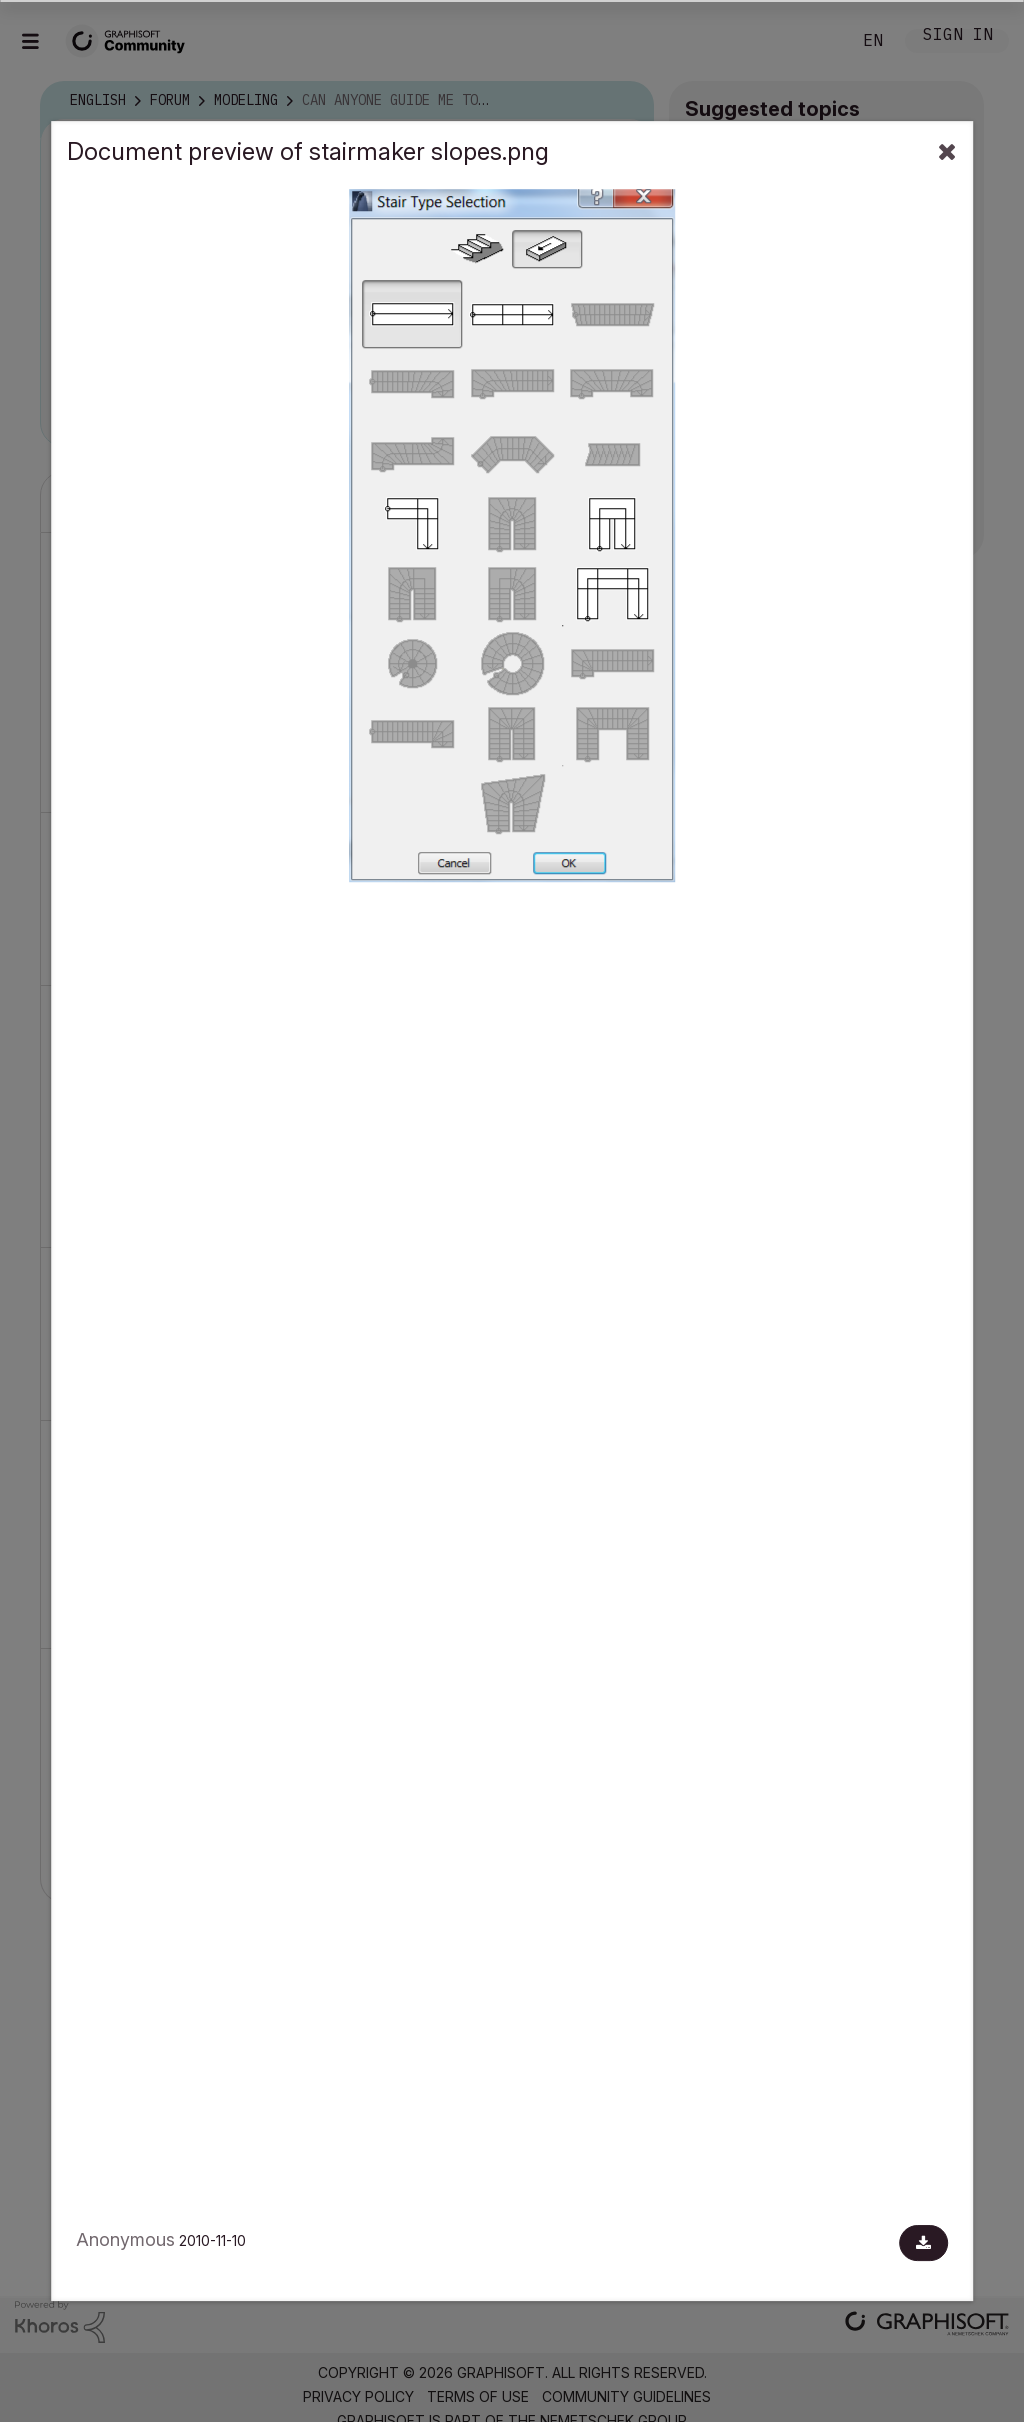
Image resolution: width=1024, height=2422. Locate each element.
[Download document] (923, 2243)
